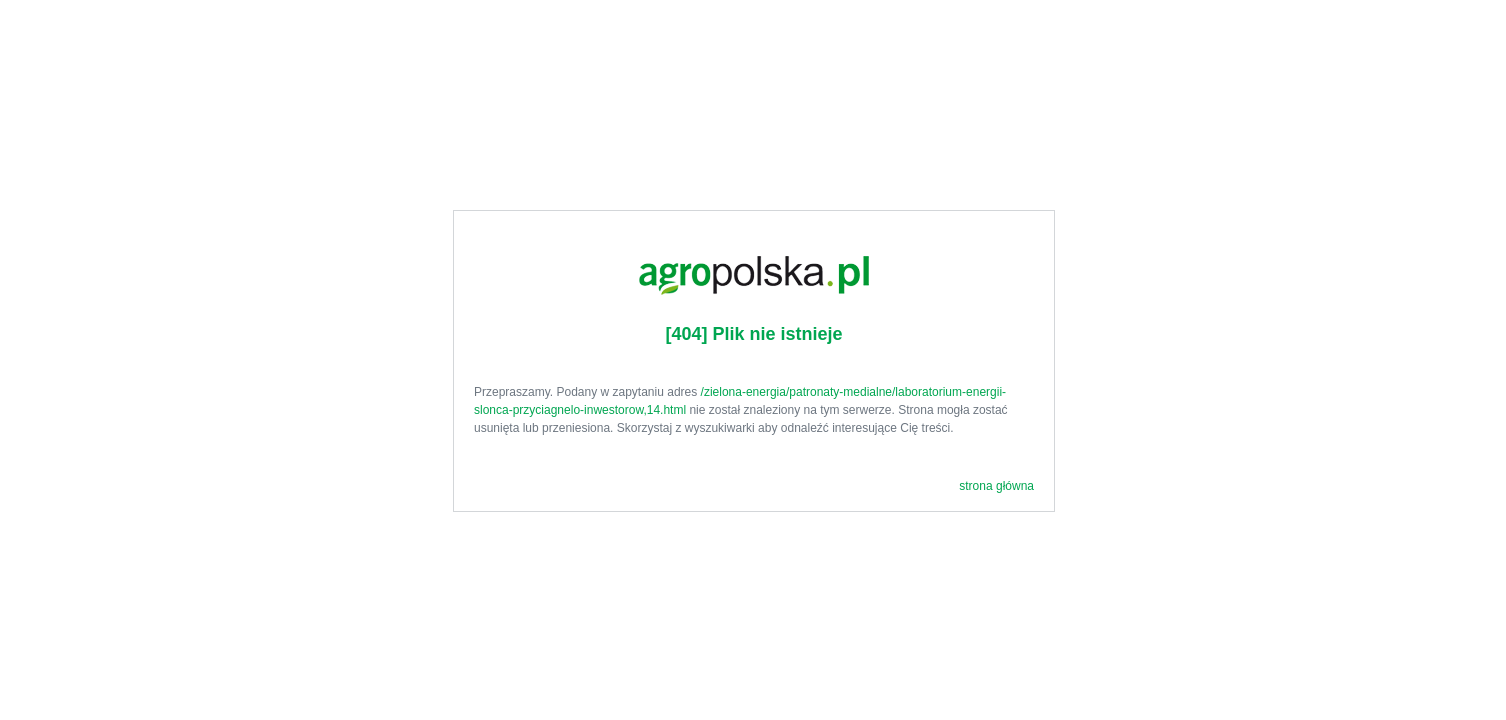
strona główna (996, 486)
